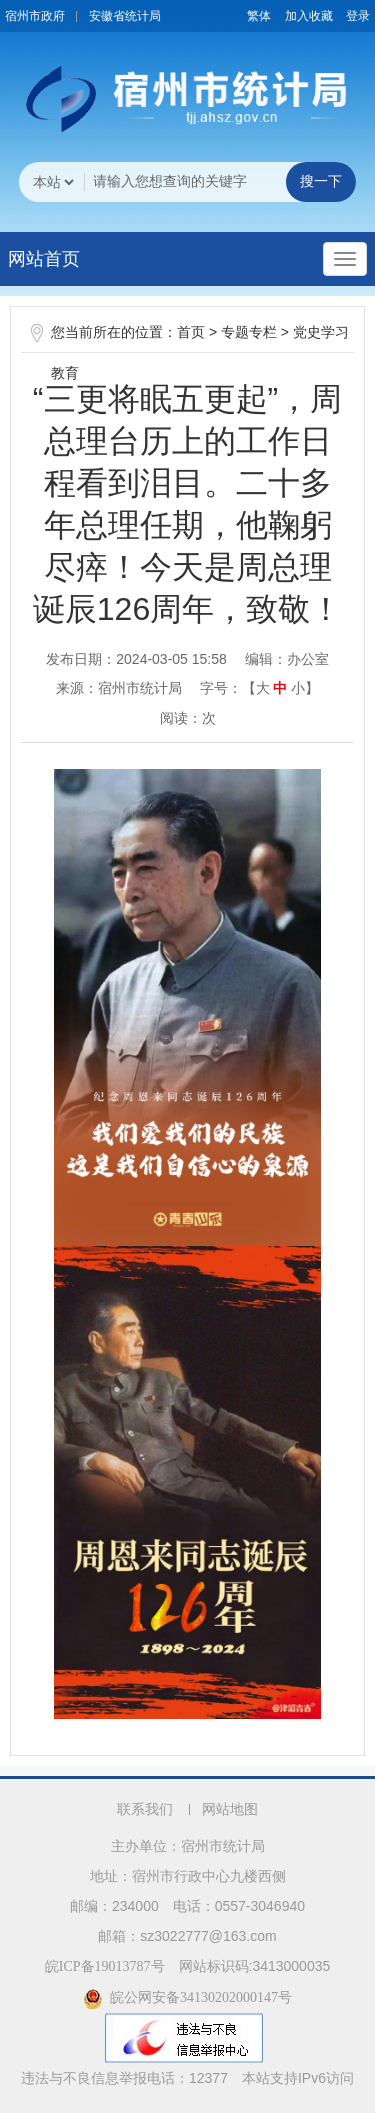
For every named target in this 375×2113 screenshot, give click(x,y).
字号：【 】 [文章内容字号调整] (260, 688)
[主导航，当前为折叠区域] (345, 259)
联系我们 (145, 1809)
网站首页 (44, 259)
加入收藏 (309, 16)
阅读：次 (188, 718)
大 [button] (263, 688)
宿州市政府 (35, 16)
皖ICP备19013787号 (105, 1966)
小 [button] (298, 688)
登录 (358, 16)
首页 (191, 332)
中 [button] (280, 688)
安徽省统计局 (125, 16)
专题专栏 (249, 332)
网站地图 (230, 1809)
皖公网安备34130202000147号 (187, 1997)
